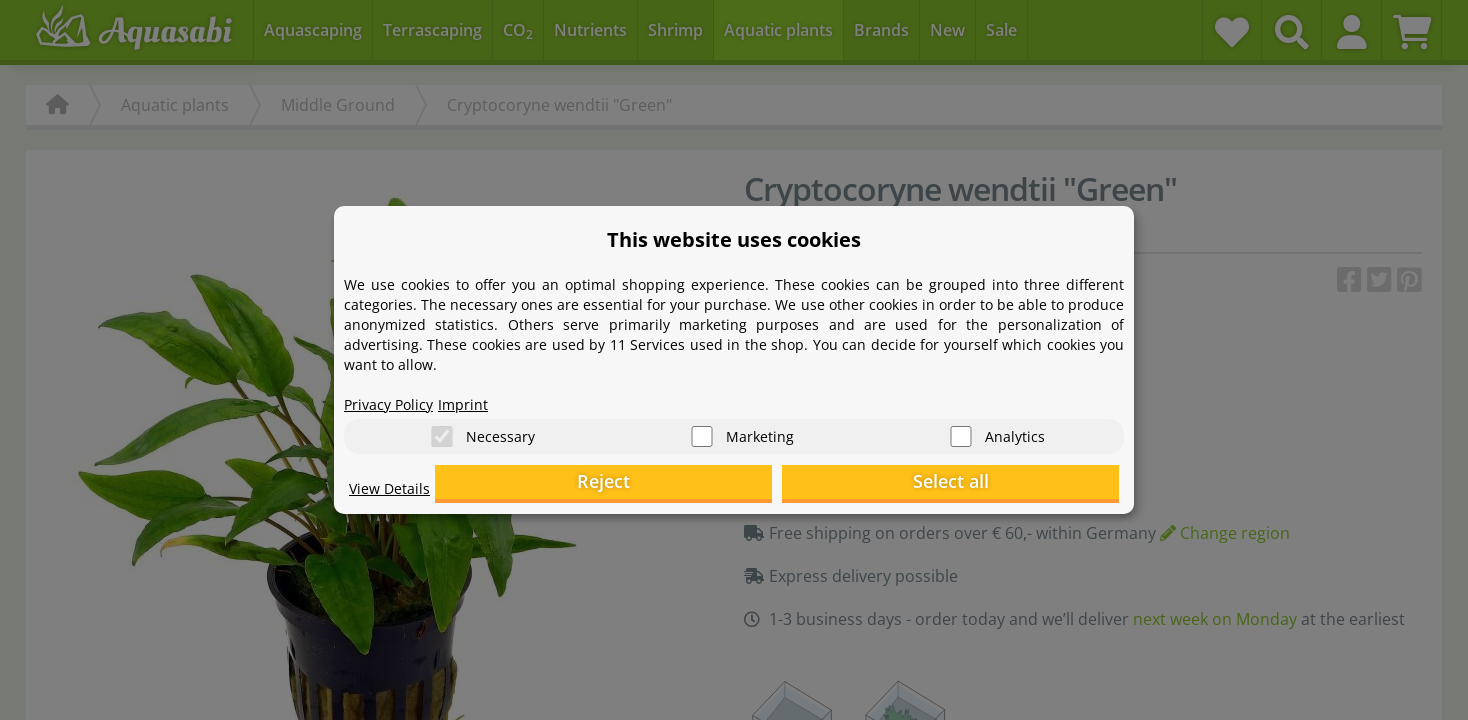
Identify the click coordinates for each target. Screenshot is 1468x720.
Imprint (479, 396)
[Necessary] (442, 430)
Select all (1019, 485)
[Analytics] (961, 430)
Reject (809, 485)
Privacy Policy (395, 396)
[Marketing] (702, 430)
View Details (394, 496)
